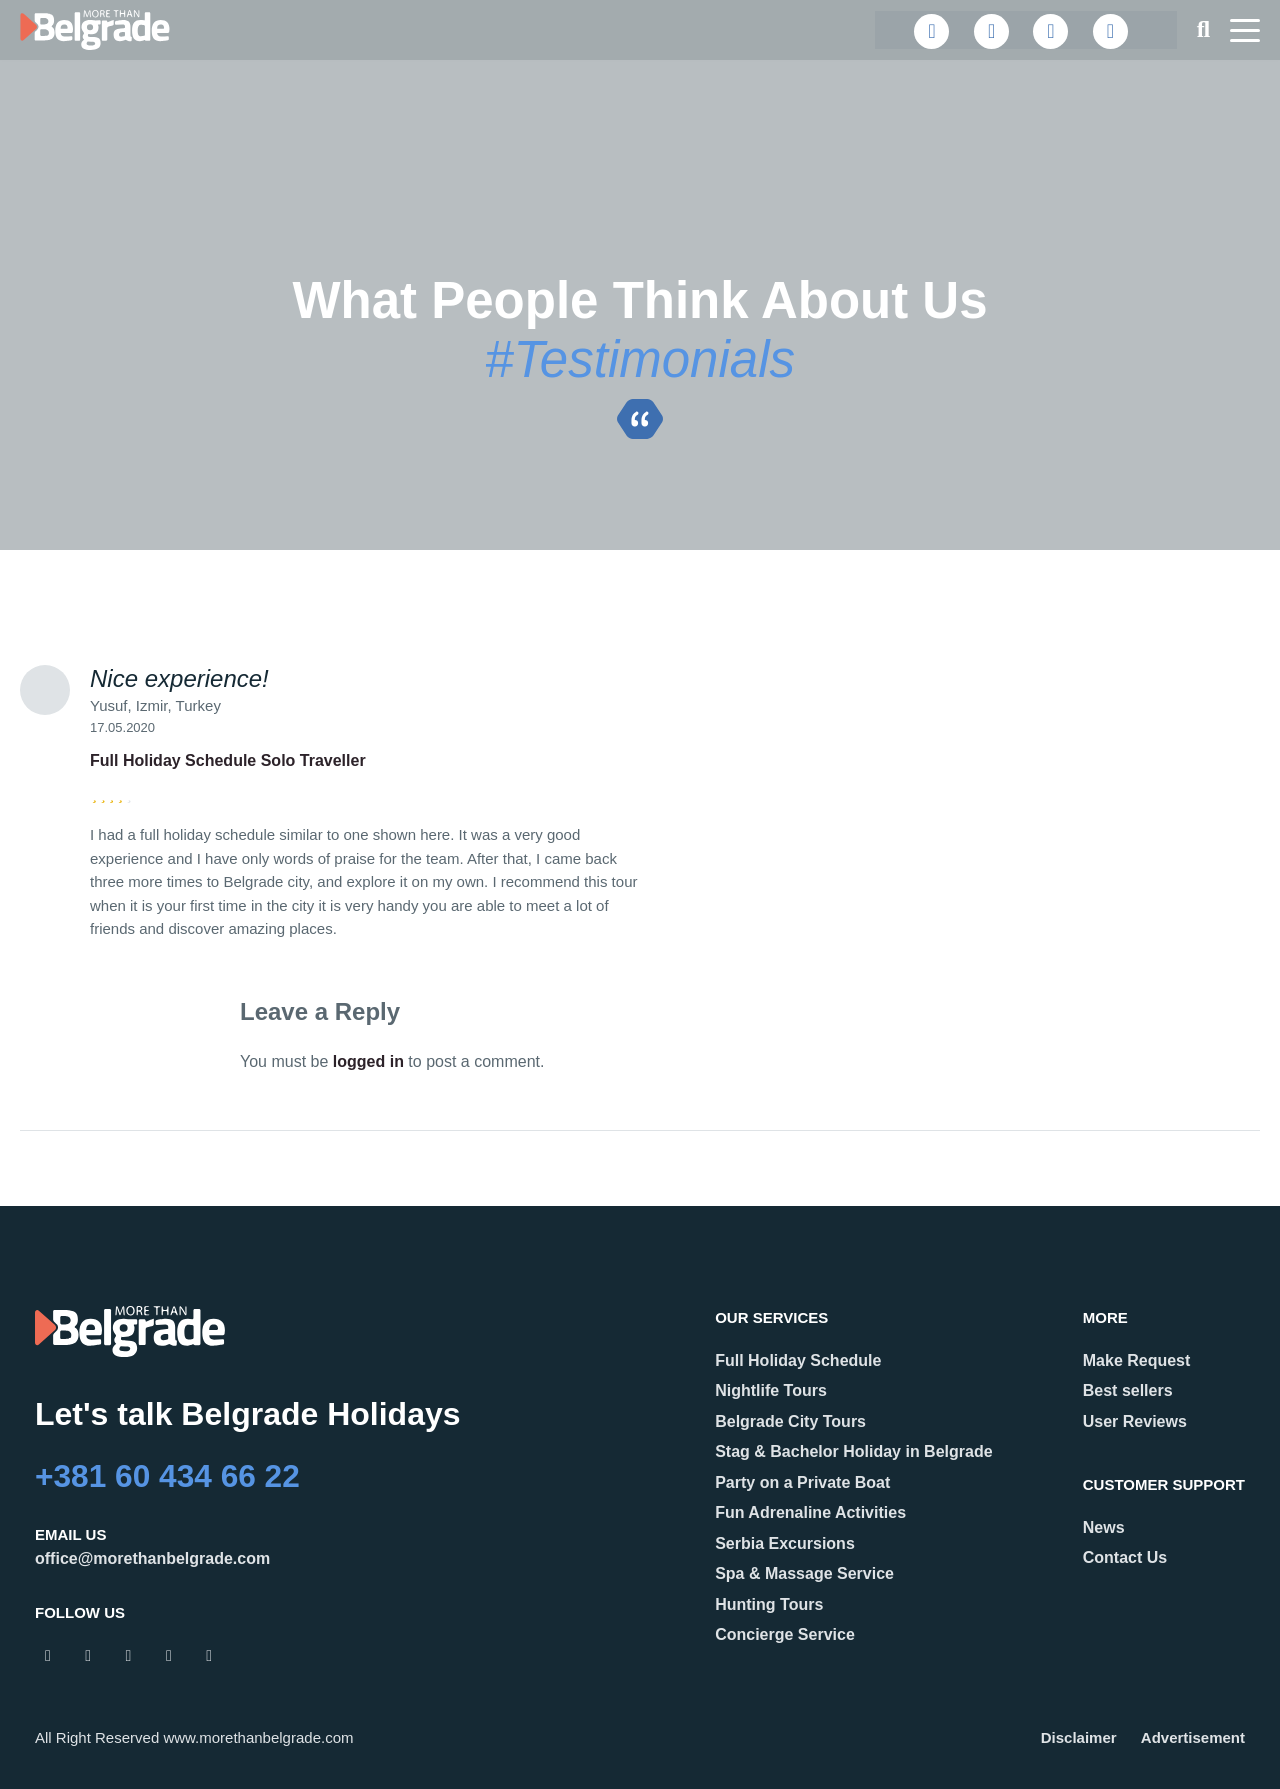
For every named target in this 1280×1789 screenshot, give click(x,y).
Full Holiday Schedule (798, 1360)
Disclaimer (1079, 1737)
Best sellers (1128, 1390)
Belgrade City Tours (790, 1421)
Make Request (1137, 1360)
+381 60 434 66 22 (169, 1476)
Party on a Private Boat (802, 1482)
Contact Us (1125, 1557)
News (1104, 1527)
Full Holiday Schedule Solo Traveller (228, 760)
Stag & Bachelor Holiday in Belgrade (853, 1451)
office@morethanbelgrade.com (152, 1558)
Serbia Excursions (785, 1543)
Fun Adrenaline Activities (810, 1512)
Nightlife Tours (771, 1390)
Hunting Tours (769, 1604)
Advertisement (1193, 1737)
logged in (368, 1061)
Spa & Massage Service (804, 1573)
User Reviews (1135, 1421)
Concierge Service (785, 1634)
